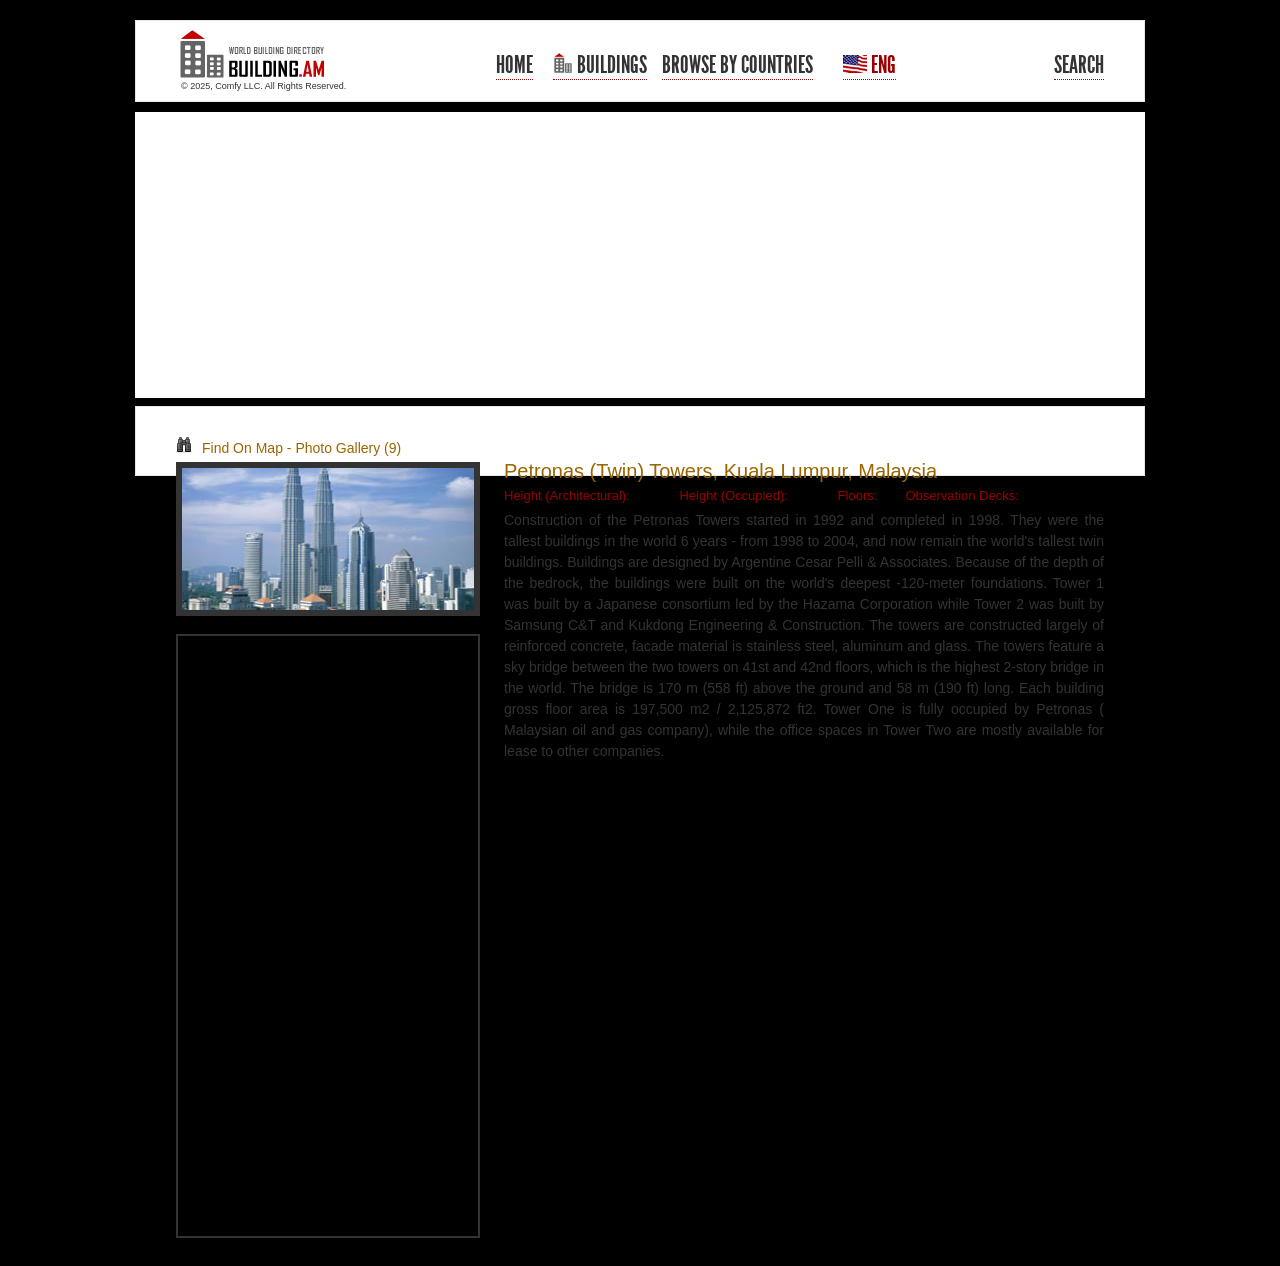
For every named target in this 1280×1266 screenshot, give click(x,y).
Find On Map (229, 448)
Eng (869, 65)
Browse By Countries (737, 65)
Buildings (600, 65)
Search (1079, 65)
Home (514, 65)
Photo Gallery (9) (348, 448)
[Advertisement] (640, 255)
